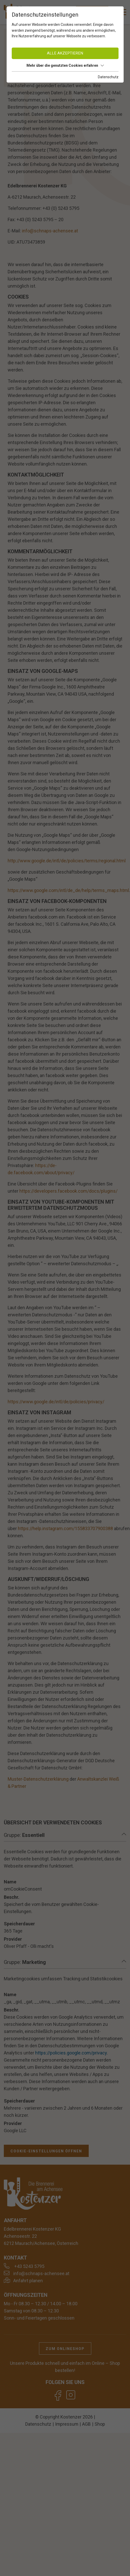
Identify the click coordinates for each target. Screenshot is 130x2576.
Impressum (67, 2424)
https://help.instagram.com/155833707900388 (65, 1528)
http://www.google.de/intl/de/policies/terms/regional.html (67, 860)
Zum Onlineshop (65, 2349)
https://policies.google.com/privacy (71, 2052)
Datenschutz (38, 2424)
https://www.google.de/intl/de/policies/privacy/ (56, 1401)
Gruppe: (65, 1835)
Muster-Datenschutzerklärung (38, 1779)
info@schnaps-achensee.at (50, 230)
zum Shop (92, 12)
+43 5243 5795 (28, 2266)
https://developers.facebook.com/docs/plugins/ (68, 1191)
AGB (86, 2424)
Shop (100, 2424)
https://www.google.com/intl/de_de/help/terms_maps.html (68, 890)
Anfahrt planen (28, 2280)
